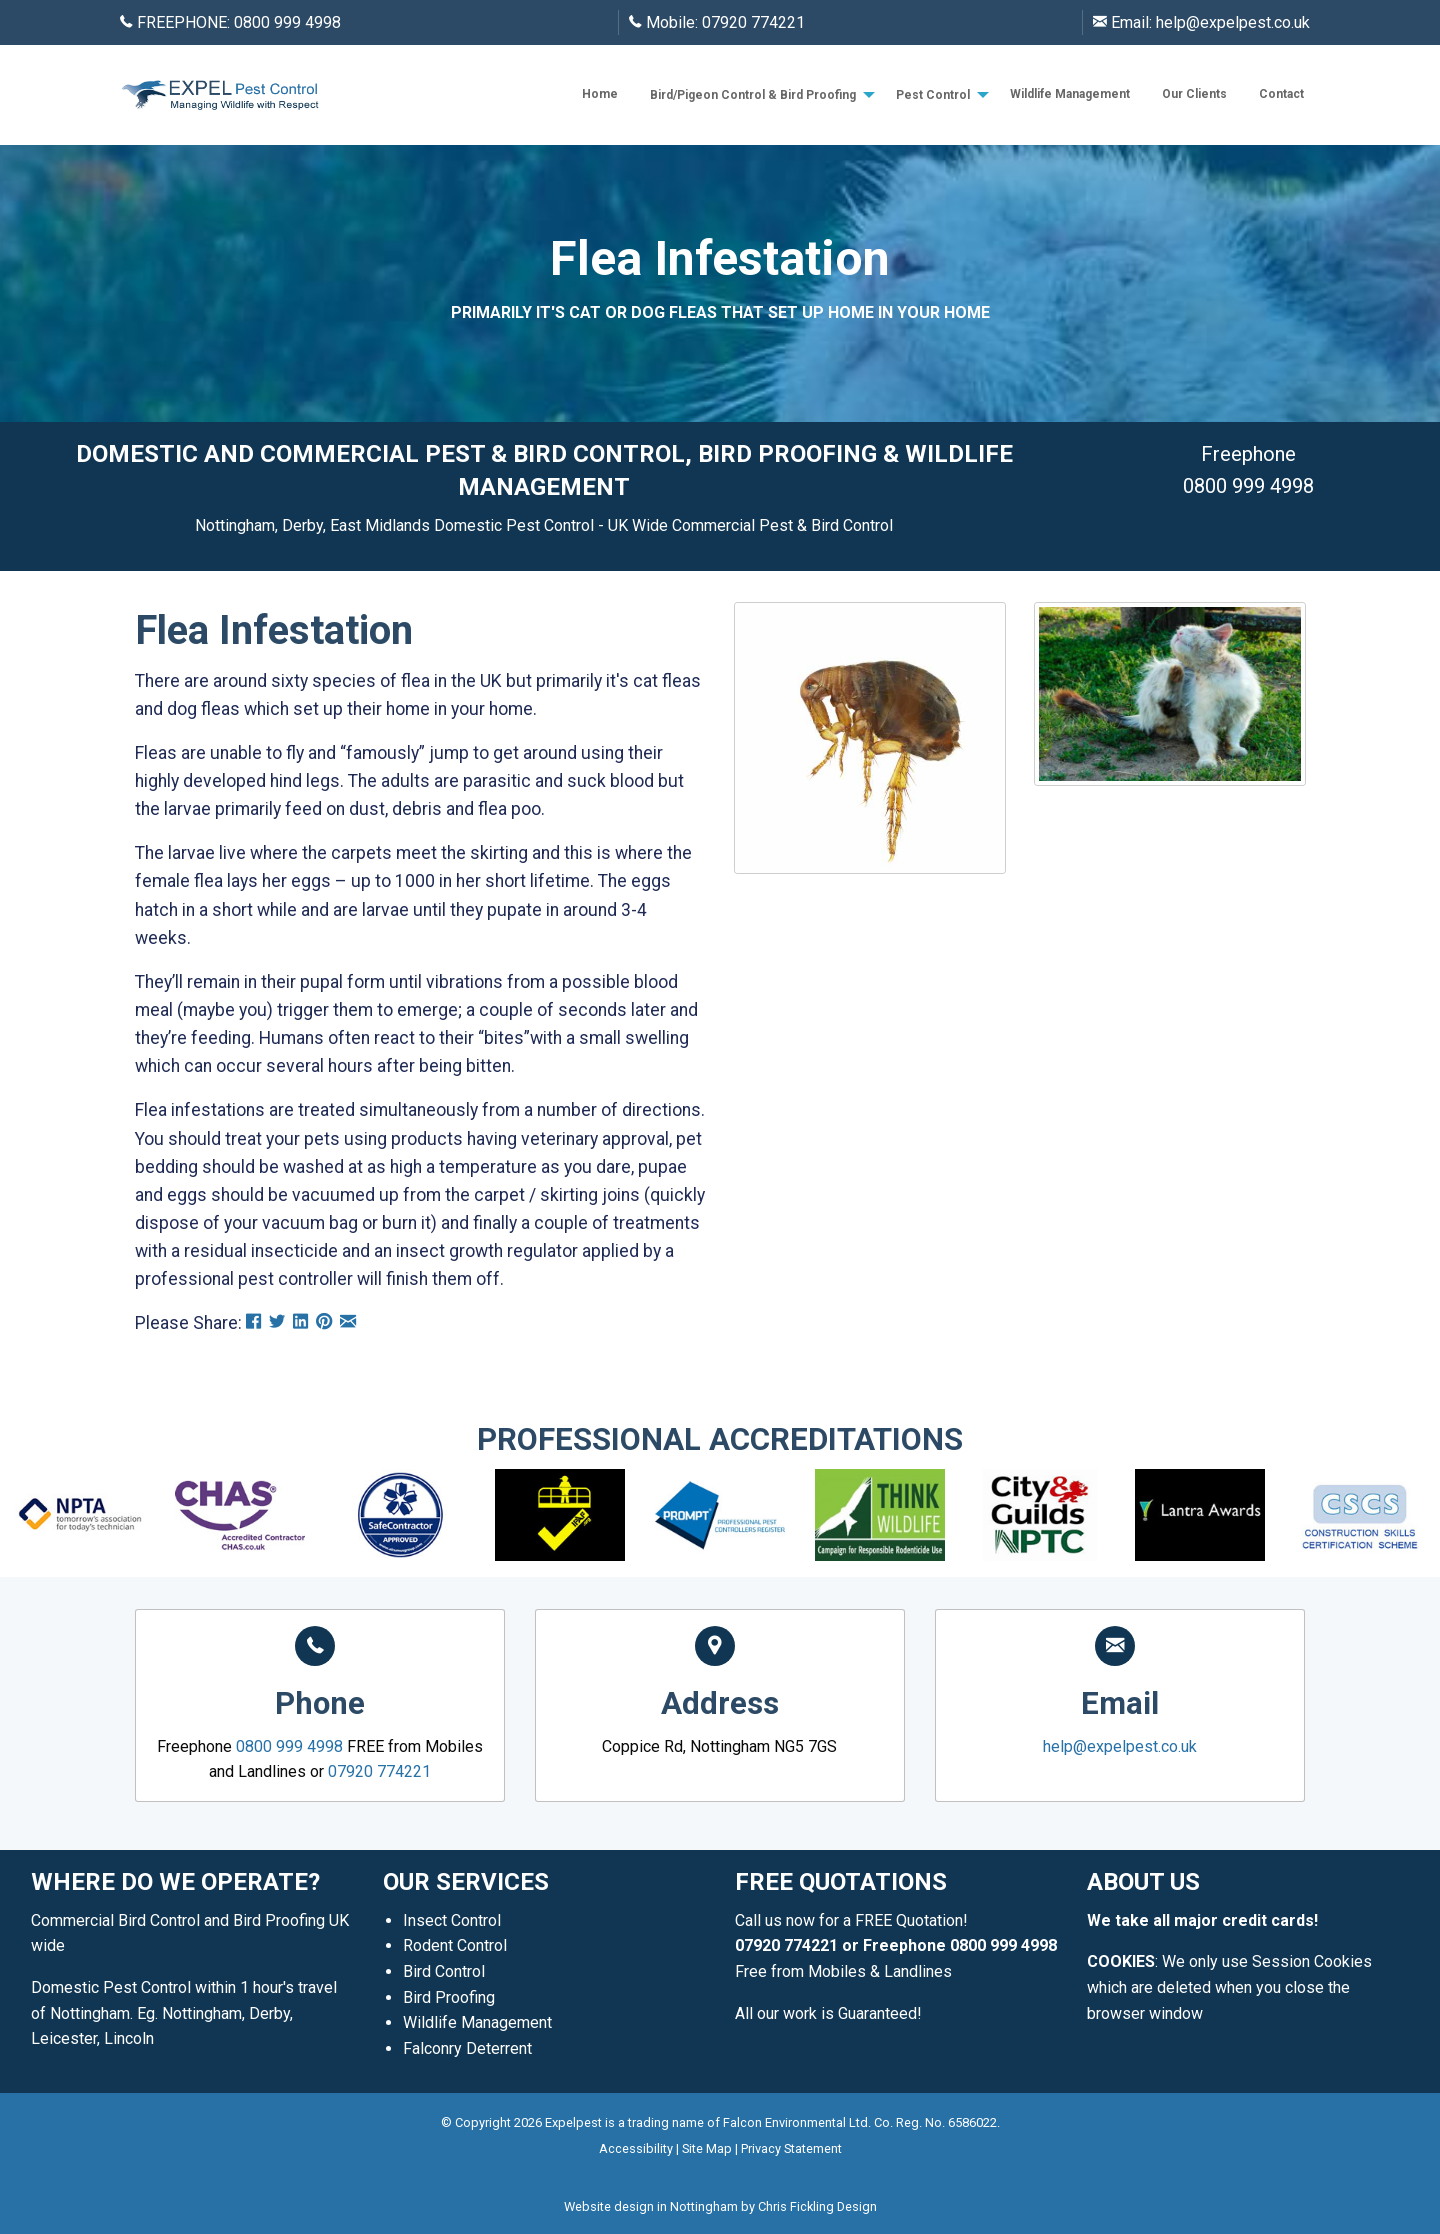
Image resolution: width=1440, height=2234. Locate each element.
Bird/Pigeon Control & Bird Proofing (753, 95)
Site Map (707, 2148)
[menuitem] (600, 94)
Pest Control (933, 95)
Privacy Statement (791, 2148)
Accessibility (636, 2148)
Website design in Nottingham (651, 2206)
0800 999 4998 (287, 22)
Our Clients (1194, 94)
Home (600, 94)
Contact (1281, 94)
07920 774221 (753, 22)
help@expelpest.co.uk (1233, 22)
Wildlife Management (1070, 94)
